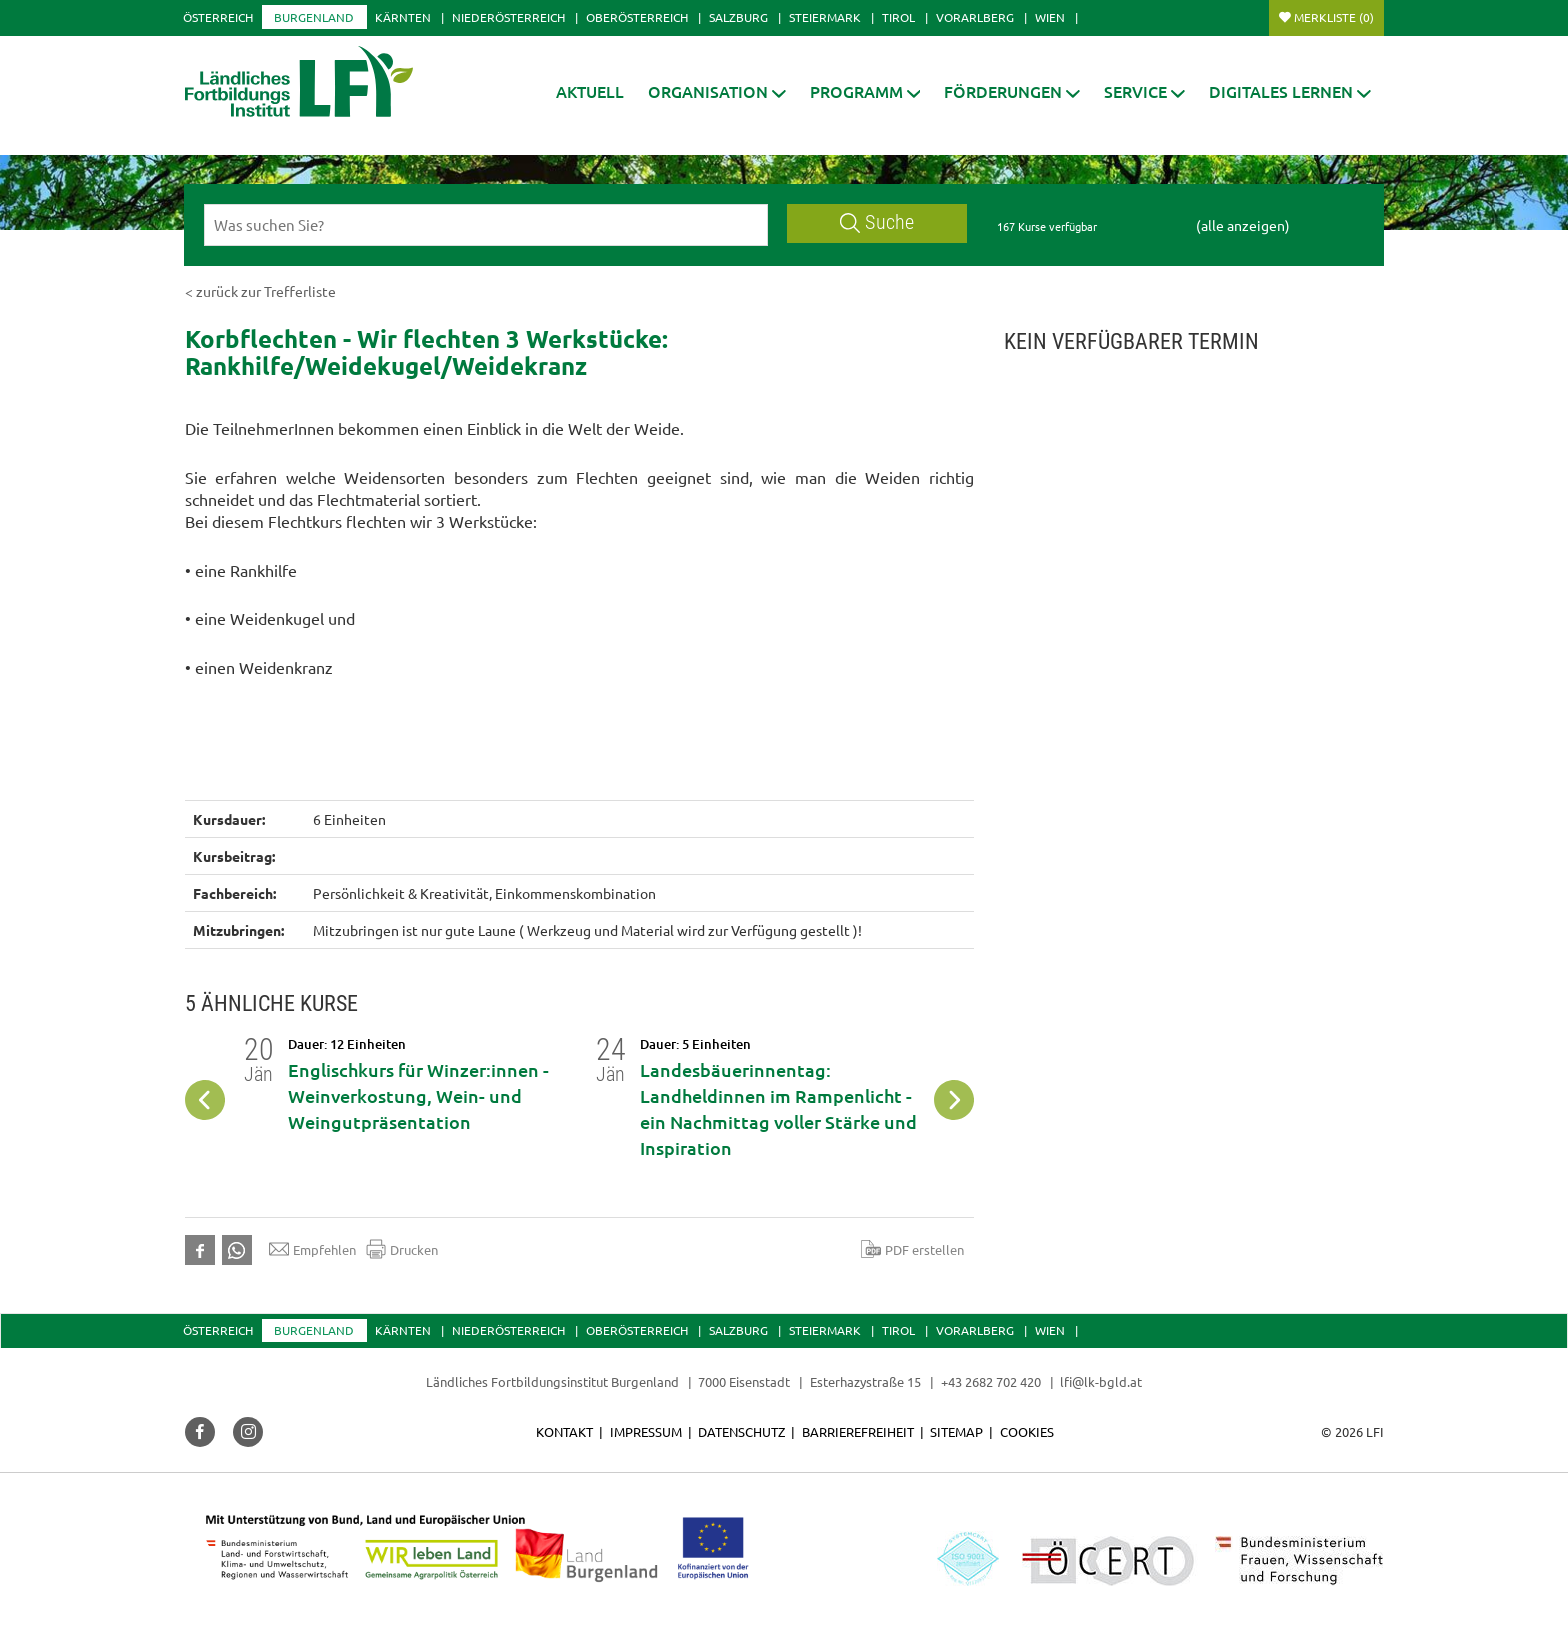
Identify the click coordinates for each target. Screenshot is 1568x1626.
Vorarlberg (975, 17)
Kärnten (403, 17)
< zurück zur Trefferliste (260, 291)
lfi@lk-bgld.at (1101, 1381)
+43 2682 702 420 (991, 1381)
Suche (877, 222)
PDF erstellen (912, 1249)
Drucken (402, 1249)
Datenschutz (741, 1431)
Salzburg (738, 17)
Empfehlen (312, 1249)
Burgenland (314, 17)
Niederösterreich (508, 17)
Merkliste (1334, 17)
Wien (1050, 17)
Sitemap (956, 1431)
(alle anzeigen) (1243, 225)
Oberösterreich (637, 17)
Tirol (898, 17)
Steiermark (825, 17)
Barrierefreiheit (858, 1431)
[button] (717, 91)
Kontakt (564, 1431)
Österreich (218, 17)
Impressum (646, 1431)
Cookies (1027, 1431)
